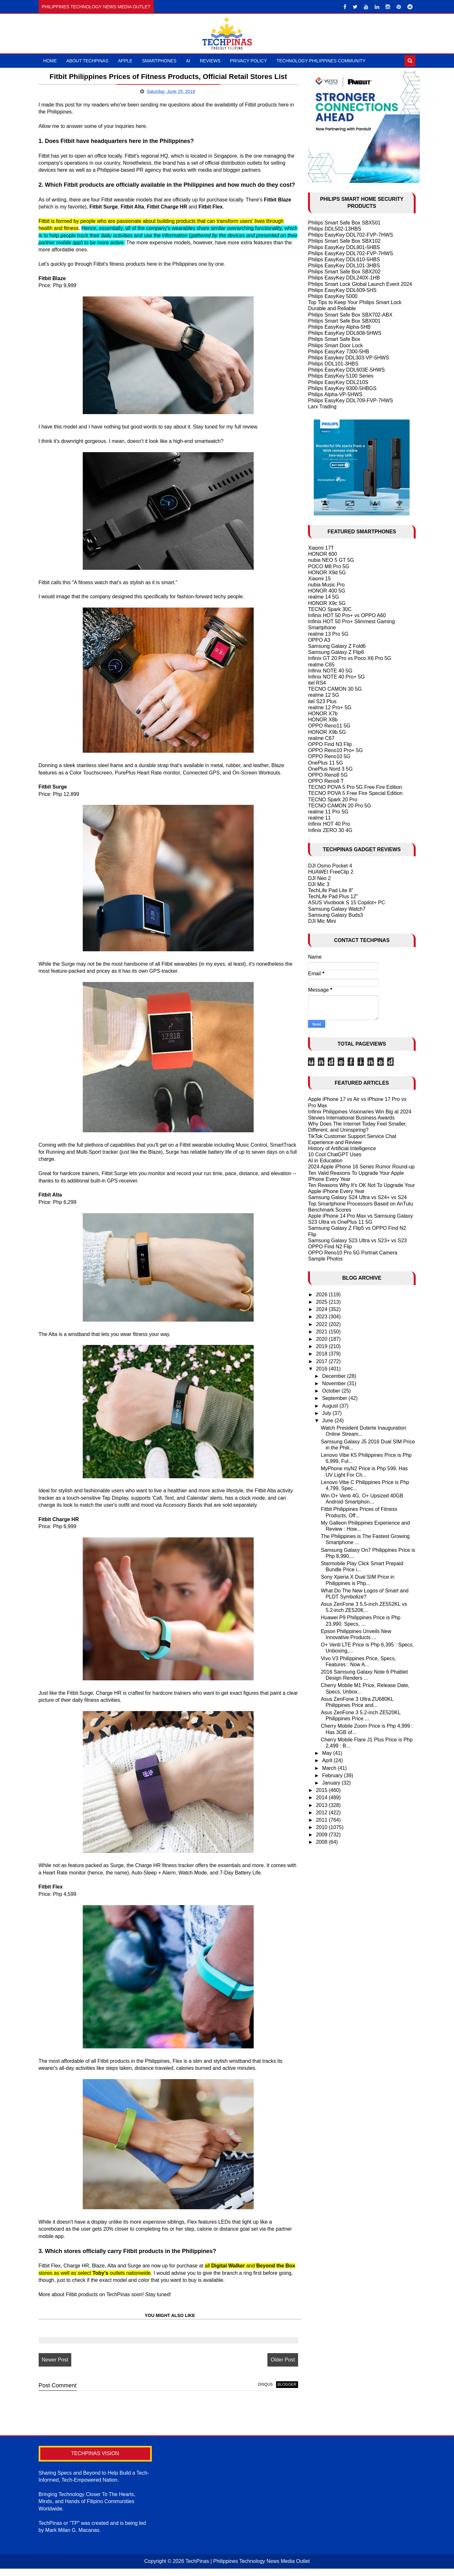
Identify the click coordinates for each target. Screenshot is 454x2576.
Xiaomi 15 (319, 578)
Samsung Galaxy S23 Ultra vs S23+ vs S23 (357, 1240)
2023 (322, 1316)
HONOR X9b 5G (327, 732)
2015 (322, 1790)
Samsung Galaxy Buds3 (335, 915)
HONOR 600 (322, 554)
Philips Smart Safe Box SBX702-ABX (350, 315)
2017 (322, 1361)
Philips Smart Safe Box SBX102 (344, 241)
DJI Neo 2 (319, 878)
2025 (322, 1302)
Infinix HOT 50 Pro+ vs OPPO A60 (347, 615)
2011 (322, 1820)
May (327, 1753)
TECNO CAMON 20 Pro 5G (339, 805)
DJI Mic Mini (322, 921)
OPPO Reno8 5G (328, 775)
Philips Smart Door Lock (335, 345)
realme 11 (319, 818)
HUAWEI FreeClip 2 (330, 872)
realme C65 (321, 664)
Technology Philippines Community (321, 60)
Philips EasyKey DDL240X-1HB (344, 277)
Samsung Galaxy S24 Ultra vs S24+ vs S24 (357, 1197)
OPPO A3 (319, 640)
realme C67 (321, 738)
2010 (322, 1827)
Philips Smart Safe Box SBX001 (344, 321)
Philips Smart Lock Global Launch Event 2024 (360, 284)
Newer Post (55, 2367)
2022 (322, 1324)
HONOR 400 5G (326, 590)
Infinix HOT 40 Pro (329, 824)
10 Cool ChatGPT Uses (334, 1154)
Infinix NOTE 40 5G (330, 670)
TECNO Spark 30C (329, 609)
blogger (280, 2393)
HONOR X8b (322, 719)
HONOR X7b (322, 713)
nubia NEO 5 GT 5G (331, 560)
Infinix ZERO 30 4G (330, 830)
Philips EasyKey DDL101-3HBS (344, 265)
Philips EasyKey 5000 (333, 296)
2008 (322, 1842)
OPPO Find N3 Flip (330, 744)
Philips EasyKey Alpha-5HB (339, 327)
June (328, 1420)
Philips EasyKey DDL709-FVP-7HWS (350, 400)
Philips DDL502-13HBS (334, 229)
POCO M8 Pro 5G (328, 566)
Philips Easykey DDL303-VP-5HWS (348, 357)
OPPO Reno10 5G (329, 756)
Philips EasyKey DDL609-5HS (342, 290)
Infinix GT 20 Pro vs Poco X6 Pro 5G (349, 658)
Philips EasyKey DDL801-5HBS (344, 247)
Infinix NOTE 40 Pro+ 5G (336, 676)
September (335, 1398)
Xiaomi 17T (321, 548)
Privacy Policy (248, 60)
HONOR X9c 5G (326, 603)
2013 (322, 1805)
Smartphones (159, 60)
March (330, 1768)
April (328, 1760)
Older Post (276, 2367)
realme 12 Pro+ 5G (329, 707)
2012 (322, 1812)
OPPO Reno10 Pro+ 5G (335, 750)
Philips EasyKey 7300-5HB (338, 351)
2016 (322, 1368)
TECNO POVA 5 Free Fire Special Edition (355, 793)
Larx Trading (322, 406)
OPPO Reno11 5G (329, 725)
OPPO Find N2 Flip (330, 1246)
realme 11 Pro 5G (328, 811)
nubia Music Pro (326, 584)
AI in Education (325, 1160)
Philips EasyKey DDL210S (338, 382)
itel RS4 (317, 683)
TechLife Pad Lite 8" (330, 890)
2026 (322, 1294)
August (330, 1406)
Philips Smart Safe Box (334, 339)
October (332, 1391)
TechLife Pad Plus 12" (333, 896)
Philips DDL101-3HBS (333, 363)
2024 (322, 1309)
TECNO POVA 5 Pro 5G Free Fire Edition (355, 787)
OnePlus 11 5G (325, 763)
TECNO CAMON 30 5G (335, 689)
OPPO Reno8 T (326, 781)
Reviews (210, 60)
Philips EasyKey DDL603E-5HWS (346, 370)
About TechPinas (87, 60)
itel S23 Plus (322, 701)
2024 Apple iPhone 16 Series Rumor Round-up (361, 1166)
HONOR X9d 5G (327, 572)
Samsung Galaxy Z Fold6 (337, 646)
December (334, 1376)
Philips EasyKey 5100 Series (340, 376)
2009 (322, 1834)
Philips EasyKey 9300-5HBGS (342, 388)
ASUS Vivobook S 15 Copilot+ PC (346, 902)
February (333, 1775)
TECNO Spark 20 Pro (332, 799)
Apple (125, 60)
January (332, 1783)
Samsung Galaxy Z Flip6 (336, 652)
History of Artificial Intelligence (342, 1148)
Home (50, 60)
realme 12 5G (323, 695)
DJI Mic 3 (318, 884)
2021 (322, 1331)
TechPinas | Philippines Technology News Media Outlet (247, 2568)
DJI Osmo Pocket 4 (330, 865)
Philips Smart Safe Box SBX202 (344, 271)
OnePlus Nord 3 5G (330, 769)
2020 (322, 1339)
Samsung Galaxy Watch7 (337, 909)
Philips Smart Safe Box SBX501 (344, 222)
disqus (258, 2393)
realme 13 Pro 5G (328, 634)
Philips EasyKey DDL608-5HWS (344, 333)
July (327, 1413)
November (334, 1383)
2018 (322, 1353)
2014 (322, 1797)
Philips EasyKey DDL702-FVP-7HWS (350, 235)
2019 (322, 1346)
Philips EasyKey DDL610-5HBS (344, 259)
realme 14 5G (323, 597)
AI (188, 60)
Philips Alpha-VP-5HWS (335, 394)
